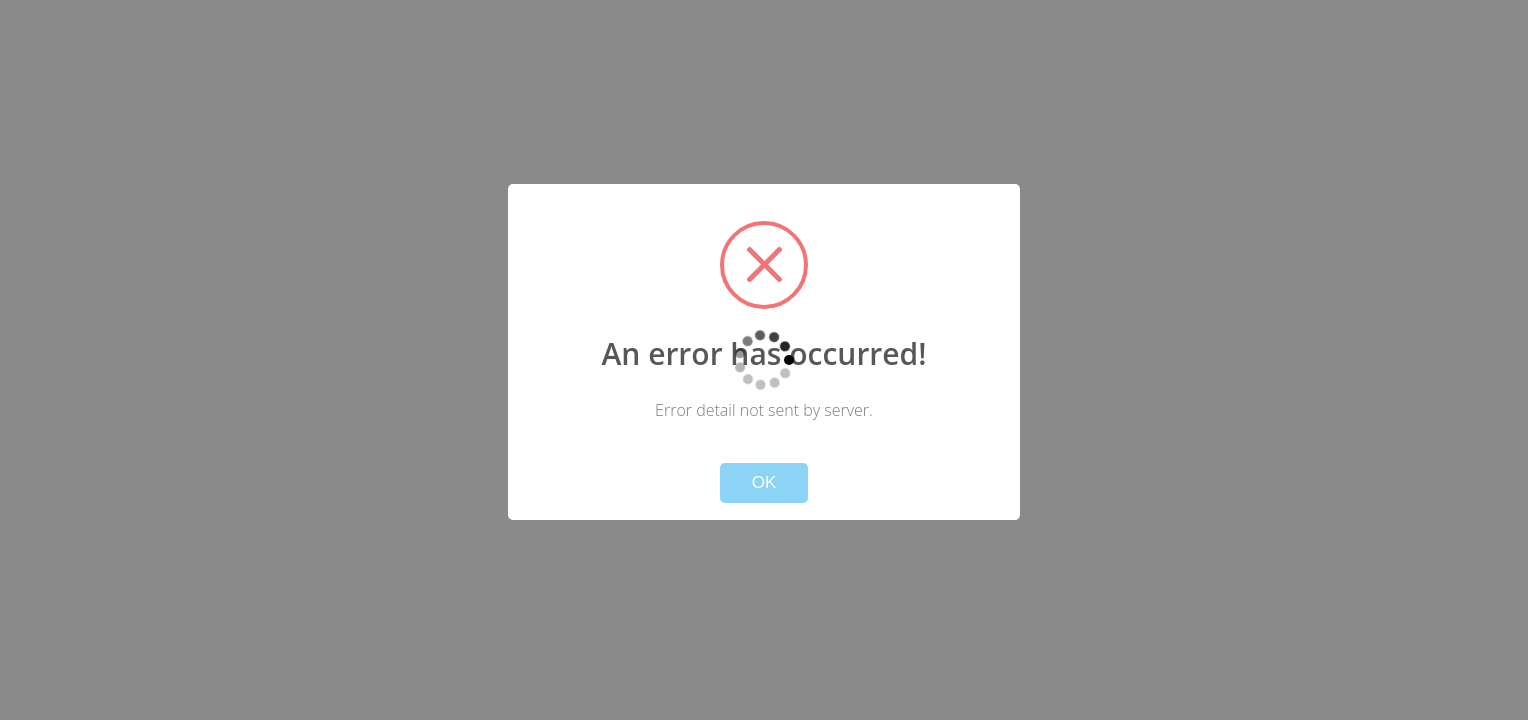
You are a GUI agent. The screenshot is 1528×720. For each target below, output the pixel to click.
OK (764, 482)
